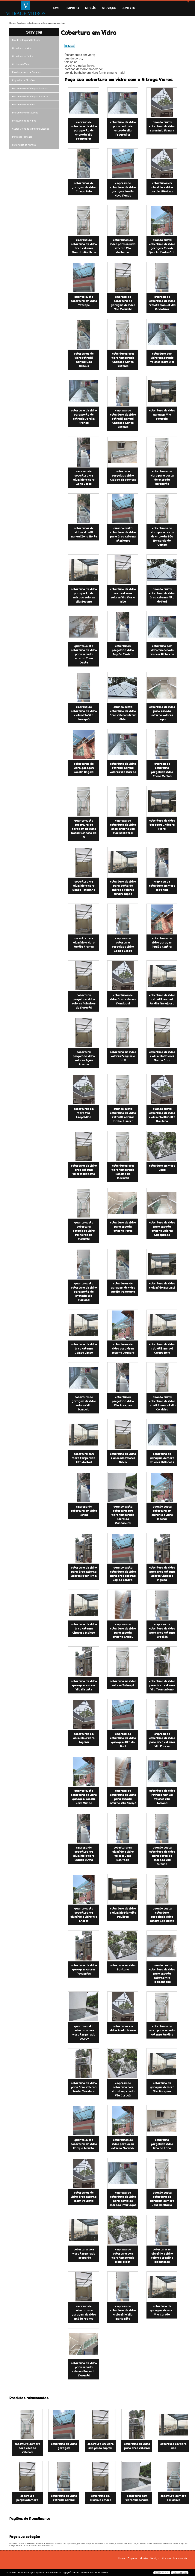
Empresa (72, 8)
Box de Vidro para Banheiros (26, 40)
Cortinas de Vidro (21, 64)
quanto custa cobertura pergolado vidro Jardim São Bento (162, 1915)
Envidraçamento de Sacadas (27, 72)
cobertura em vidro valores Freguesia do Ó (123, 1056)
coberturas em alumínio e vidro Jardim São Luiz (162, 187)
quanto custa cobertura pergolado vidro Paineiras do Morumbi (84, 1231)
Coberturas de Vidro (22, 48)
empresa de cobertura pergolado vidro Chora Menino (162, 770)
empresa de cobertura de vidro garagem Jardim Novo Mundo (123, 189)
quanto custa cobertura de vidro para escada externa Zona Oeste (84, 654)
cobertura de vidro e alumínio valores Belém (123, 1458)
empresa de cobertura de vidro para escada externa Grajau (123, 1631)
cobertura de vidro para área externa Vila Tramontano (162, 1685)
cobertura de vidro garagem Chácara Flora (162, 825)
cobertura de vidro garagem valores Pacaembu (84, 1969)
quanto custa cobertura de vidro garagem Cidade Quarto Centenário (162, 246)
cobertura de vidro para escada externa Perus (123, 1226)
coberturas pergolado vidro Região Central (123, 650)
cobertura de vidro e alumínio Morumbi (162, 1285)
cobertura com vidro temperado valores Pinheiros (162, 650)
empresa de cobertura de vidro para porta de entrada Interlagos (122, 2199)
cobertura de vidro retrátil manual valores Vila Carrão (123, 768)
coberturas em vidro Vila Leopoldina (84, 1113)
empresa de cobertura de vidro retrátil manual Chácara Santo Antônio (123, 419)
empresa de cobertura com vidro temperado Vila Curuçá (122, 2089)
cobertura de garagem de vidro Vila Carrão (162, 2310)
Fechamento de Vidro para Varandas (31, 96)
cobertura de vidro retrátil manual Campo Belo (162, 1348)
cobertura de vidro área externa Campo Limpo (84, 1348)
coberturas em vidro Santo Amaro (123, 2028)
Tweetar (69, 46)
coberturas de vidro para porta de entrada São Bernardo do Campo (162, 536)
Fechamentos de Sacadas (25, 112)
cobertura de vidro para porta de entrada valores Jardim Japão (123, 888)
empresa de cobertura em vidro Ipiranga (162, 886)
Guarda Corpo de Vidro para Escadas (31, 129)
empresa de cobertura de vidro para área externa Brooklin (162, 1631)
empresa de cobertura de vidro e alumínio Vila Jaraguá (84, 713)
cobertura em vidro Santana (123, 1967)
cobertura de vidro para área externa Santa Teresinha (84, 2087)
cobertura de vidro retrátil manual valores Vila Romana (162, 1797)
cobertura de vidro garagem (64, 2446)
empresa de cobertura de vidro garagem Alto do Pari (123, 1740)
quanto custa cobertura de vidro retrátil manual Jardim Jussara (123, 1115)
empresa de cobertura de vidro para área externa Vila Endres (162, 1740)
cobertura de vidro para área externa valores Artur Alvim (84, 1572)
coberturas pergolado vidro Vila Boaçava (123, 1401)
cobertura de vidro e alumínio (173, 2498)
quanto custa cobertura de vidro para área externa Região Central (123, 1574)
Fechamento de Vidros (24, 104)
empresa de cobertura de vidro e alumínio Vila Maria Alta (123, 2312)
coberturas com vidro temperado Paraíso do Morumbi (122, 1172)
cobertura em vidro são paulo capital (100, 2446)
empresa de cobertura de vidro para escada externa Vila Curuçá (122, 1797)
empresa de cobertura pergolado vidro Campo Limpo (123, 944)
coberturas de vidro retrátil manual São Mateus (83, 360)
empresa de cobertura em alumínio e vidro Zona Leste (83, 478)
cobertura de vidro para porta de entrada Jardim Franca (84, 417)
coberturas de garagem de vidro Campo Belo (84, 187)
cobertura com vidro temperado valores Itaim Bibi (162, 358)
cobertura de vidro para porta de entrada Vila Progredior (123, 128)
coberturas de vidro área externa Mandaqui (123, 999)
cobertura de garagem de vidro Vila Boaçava (162, 2087)
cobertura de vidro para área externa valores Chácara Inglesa (162, 1574)
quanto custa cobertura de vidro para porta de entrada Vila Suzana (162, 1856)
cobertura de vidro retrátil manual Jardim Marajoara (162, 999)
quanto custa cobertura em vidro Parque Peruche (84, 2144)
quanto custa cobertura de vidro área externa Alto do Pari (162, 595)
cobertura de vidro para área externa (137, 2446)
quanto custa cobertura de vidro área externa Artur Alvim (123, 713)
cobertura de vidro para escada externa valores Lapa (162, 713)
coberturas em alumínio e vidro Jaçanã (83, 1738)
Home (56, 8)
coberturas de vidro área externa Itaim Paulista (83, 2197)
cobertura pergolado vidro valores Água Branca (84, 1058)
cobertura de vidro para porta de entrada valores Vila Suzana (84, 595)
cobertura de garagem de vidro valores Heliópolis (162, 1458)
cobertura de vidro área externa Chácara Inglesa (84, 1628)
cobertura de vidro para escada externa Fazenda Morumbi (84, 2369)
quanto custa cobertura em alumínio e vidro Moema (162, 1513)
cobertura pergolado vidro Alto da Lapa (162, 2144)
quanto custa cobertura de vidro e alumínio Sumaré (162, 126)
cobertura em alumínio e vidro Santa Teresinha (83, 886)
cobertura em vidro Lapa (162, 1168)
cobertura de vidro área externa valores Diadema (84, 1170)
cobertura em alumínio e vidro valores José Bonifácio (123, 1854)
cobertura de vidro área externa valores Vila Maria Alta (123, 595)
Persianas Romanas (22, 137)
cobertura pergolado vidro (27, 2498)
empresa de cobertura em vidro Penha (84, 1511)
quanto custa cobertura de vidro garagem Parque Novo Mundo (84, 1797)
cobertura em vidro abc (173, 2446)
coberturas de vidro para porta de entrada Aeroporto (162, 478)
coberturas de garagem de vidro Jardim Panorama (123, 1287)
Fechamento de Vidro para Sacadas (30, 88)
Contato (128, 8)
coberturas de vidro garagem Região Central (162, 942)
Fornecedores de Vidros (24, 120)
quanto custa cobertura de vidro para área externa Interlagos (123, 534)
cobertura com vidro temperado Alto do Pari (83, 1458)
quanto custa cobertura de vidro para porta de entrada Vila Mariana (84, 1292)
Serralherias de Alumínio (25, 145)
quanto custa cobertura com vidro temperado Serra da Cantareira (122, 1515)
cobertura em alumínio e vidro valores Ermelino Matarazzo (162, 2256)
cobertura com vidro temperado (137, 2498)
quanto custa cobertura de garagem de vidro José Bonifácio (162, 2199)
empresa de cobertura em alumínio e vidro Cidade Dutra (83, 1854)
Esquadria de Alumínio (24, 80)
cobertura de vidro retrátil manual (64, 2498)
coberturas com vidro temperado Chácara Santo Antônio (122, 360)
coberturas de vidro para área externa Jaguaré (122, 1348)
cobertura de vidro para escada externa (27, 2448)
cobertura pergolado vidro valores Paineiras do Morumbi (84, 1001)
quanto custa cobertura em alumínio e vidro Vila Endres (83, 1915)
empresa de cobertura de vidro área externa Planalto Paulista (84, 246)
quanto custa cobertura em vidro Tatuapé (84, 301)
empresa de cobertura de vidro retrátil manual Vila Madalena (162, 303)
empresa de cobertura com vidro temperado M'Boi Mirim (122, 2256)
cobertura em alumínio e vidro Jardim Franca (83, 942)
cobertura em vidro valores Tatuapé (123, 1683)
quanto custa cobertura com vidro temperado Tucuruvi (83, 2032)
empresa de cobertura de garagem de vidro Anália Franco (84, 2312)
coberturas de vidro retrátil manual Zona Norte (83, 532)
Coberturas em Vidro (23, 56)
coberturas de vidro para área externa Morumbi (122, 2144)
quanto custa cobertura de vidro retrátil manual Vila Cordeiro (162, 1403)
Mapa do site (180, 2558)
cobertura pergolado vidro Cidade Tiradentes (123, 475)
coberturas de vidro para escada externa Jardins (162, 2030)
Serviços (109, 8)
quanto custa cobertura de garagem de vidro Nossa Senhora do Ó (83, 829)
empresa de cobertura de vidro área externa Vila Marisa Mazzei (123, 827)
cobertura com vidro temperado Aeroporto (83, 2253)
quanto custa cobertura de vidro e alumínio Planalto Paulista (162, 1115)
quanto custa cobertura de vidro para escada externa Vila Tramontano (162, 1974)
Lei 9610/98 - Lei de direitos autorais (38, 2545)
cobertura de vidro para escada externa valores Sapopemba (162, 1229)
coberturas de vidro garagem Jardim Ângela (84, 768)
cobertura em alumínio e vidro (100, 2498)
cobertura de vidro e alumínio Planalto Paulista (123, 1912)
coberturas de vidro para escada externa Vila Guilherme (122, 246)
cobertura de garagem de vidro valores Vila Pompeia (84, 1403)
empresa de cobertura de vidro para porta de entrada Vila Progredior (84, 130)
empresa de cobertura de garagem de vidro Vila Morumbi (123, 303)
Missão (90, 8)
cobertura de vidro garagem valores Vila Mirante (84, 1685)
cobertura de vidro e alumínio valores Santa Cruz (162, 1056)
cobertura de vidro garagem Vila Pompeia (162, 414)
